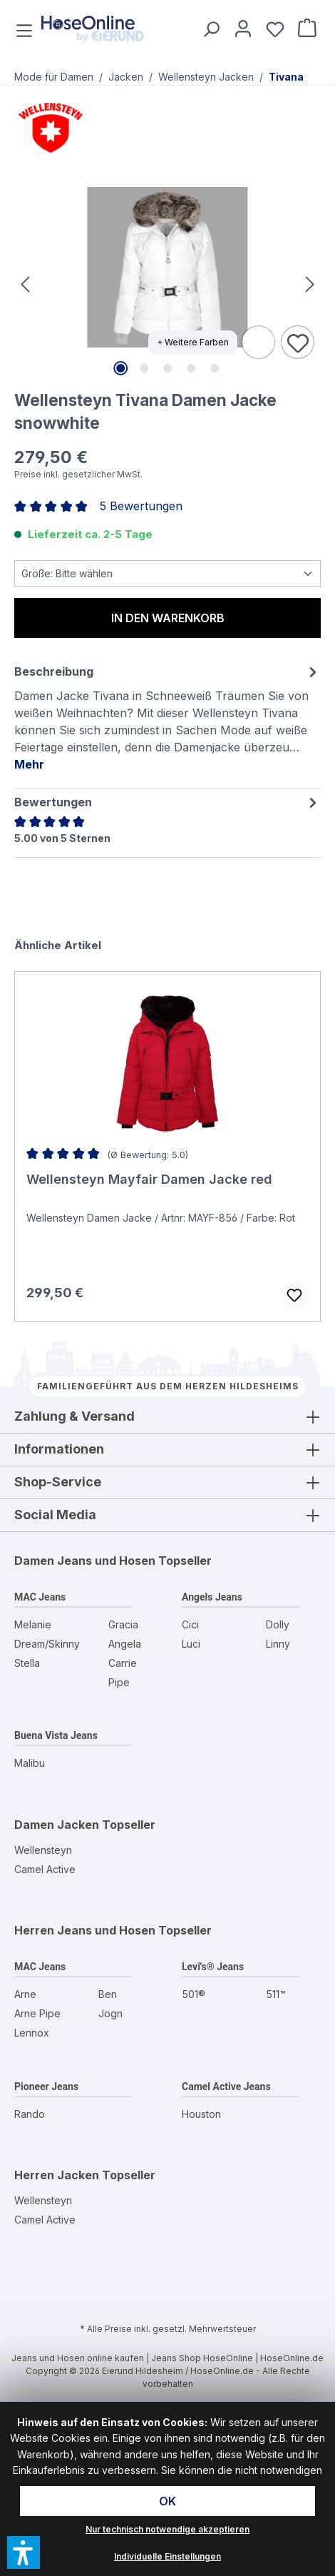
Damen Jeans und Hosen (84, 1560)
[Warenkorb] (305, 28)
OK (167, 2501)
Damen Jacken (56, 1824)
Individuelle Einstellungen (167, 2556)
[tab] (167, 717)
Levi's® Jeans (213, 1966)
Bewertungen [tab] (167, 802)
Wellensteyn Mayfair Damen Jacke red (149, 1179)
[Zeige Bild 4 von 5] (191, 368)
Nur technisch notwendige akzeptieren (167, 2529)
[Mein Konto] (241, 28)
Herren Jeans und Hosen (84, 1930)
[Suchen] (208, 28)
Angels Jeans (212, 1597)
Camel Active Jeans (226, 2086)
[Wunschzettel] (273, 28)
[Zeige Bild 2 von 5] (144, 368)
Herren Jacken (56, 2175)
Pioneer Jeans (46, 2086)
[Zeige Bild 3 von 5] (167, 368)
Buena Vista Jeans (56, 1735)
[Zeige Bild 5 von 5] (214, 368)
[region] (167, 283)
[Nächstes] (310, 283)
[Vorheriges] (25, 283)
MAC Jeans (40, 1597)
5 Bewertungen (140, 506)
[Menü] (26, 28)
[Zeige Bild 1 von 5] (120, 368)
